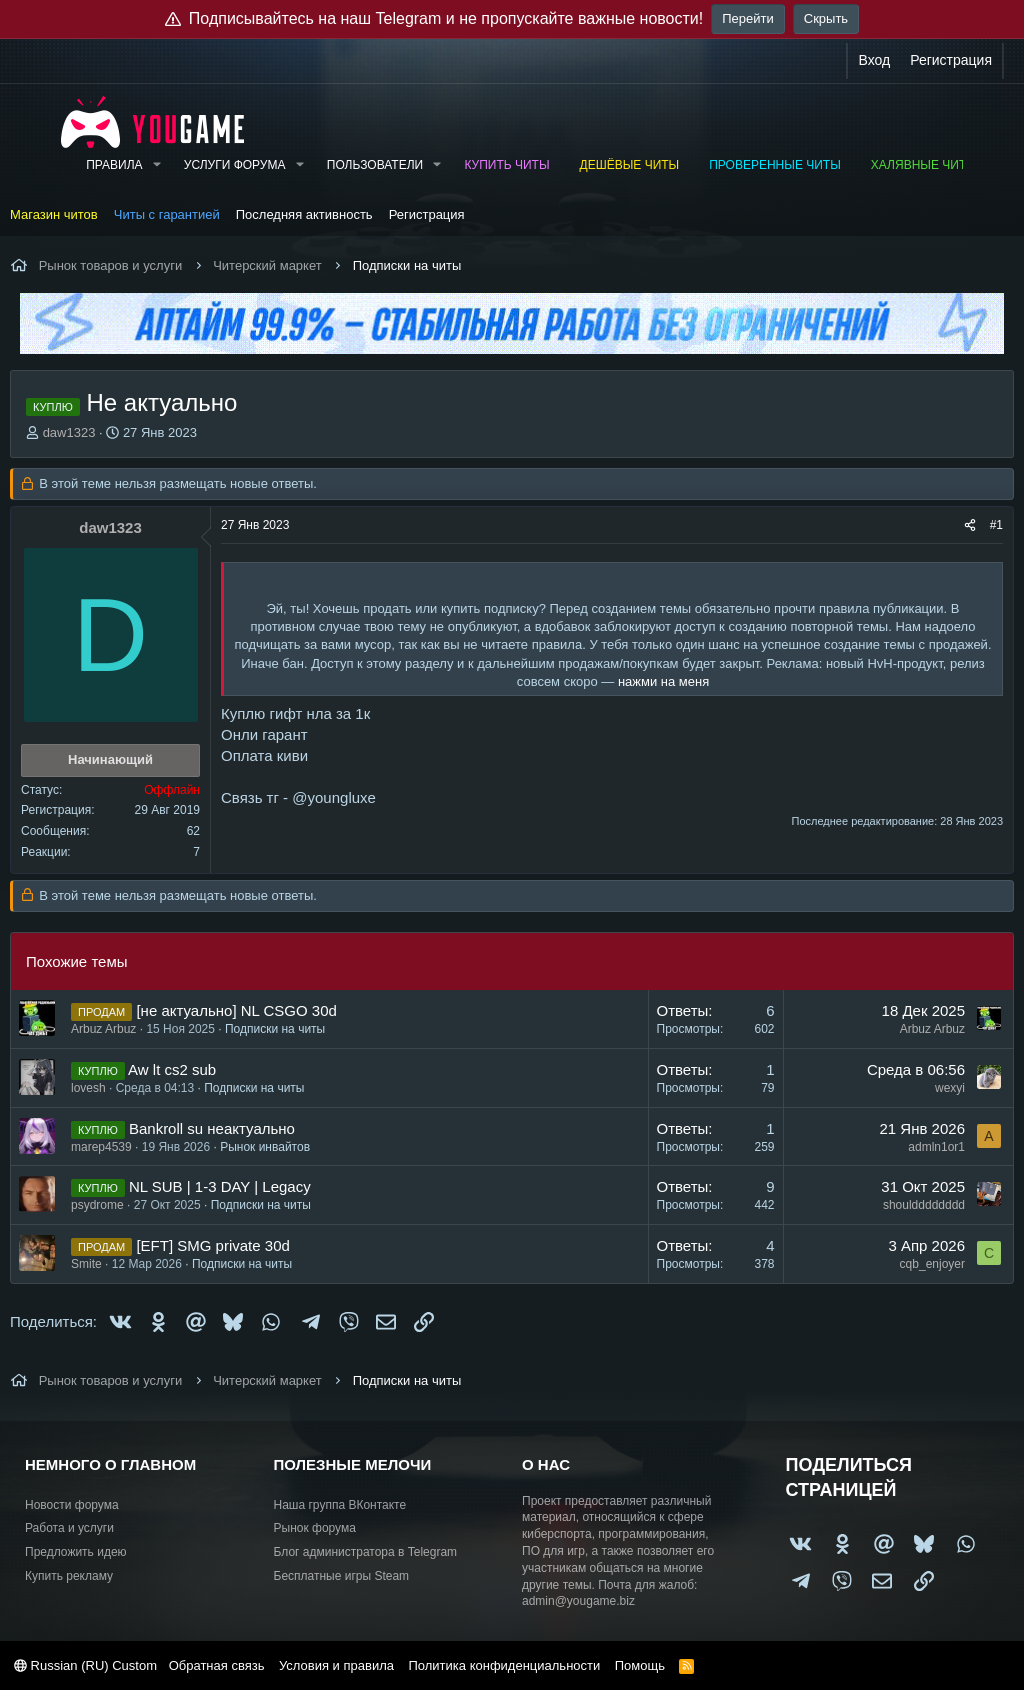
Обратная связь (217, 1665)
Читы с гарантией (167, 214)
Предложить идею (76, 1552)
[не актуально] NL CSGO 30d (236, 1010)
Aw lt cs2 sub (172, 1069)
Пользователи (375, 165)
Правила (114, 165)
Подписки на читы (275, 1029)
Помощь (640, 1665)
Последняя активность (304, 214)
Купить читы (506, 165)
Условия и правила (336, 1665)
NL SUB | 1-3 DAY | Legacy (220, 1186)
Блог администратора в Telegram (366, 1552)
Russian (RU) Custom (85, 1665)
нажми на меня (663, 681)
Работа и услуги (69, 1528)
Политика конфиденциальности (504, 1665)
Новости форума (72, 1505)
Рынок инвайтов (265, 1147)
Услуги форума (235, 165)
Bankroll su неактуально (212, 1128)
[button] (156, 165)
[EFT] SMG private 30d (212, 1245)
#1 (996, 525)
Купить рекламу (69, 1576)
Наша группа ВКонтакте (340, 1505)
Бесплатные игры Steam (342, 1576)
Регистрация (427, 214)
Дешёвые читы (630, 165)
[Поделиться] (970, 525)
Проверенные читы (775, 165)
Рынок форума (315, 1528)
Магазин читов (54, 214)
